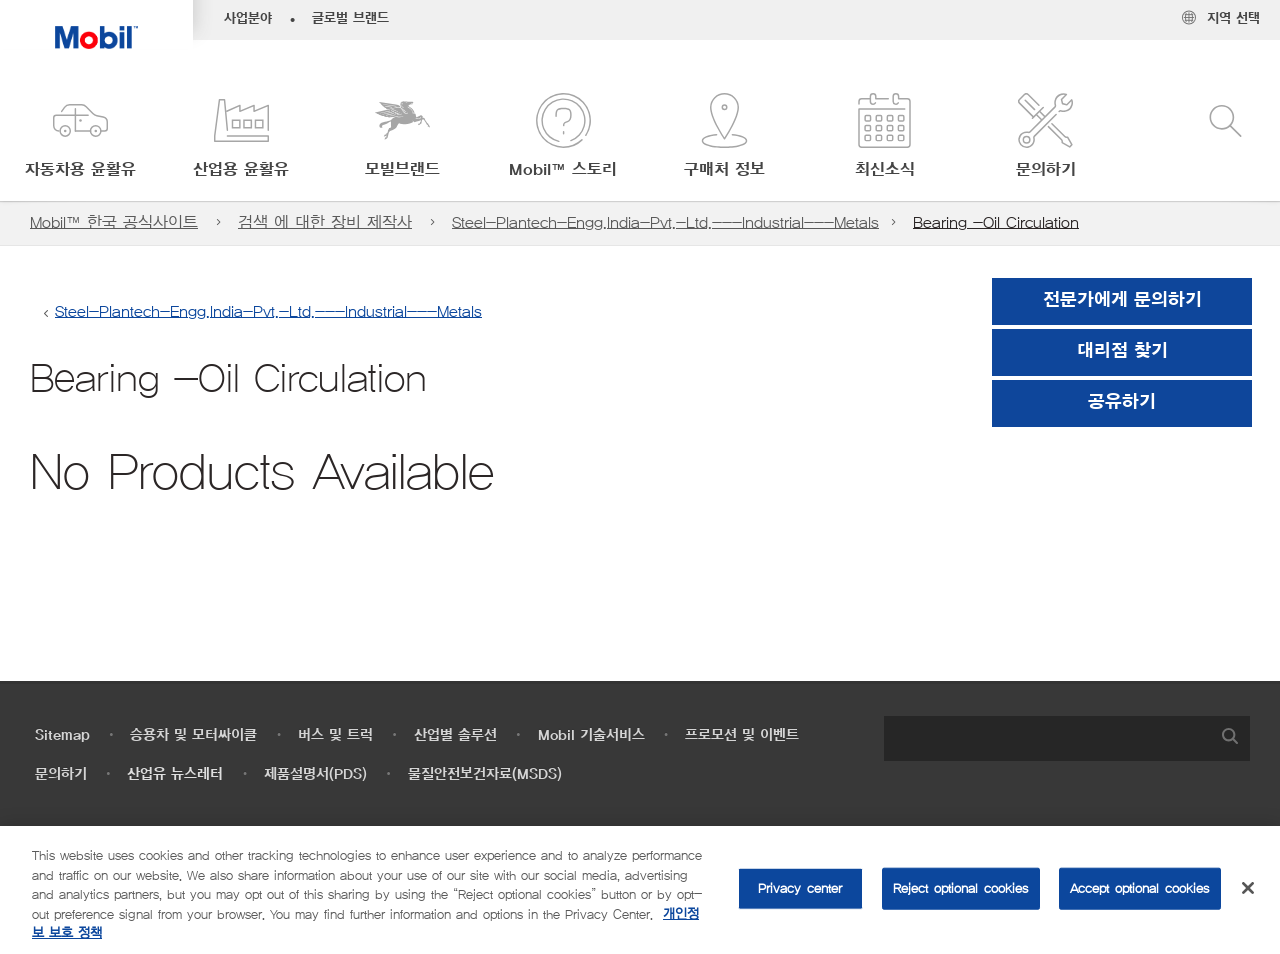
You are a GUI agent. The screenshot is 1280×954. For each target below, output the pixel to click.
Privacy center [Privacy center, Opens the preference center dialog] (800, 888)
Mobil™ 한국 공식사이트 (114, 222)
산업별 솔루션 (455, 735)
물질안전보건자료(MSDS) (485, 774)
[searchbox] (1047, 738)
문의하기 (61, 774)
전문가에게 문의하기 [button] (1122, 301)
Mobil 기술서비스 (591, 735)
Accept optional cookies (1140, 888)
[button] (80, 137)
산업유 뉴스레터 (175, 774)
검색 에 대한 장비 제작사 (325, 222)
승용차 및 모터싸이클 (193, 735)
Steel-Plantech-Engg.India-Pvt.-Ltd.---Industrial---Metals (665, 222)
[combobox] (1067, 738)
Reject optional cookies (961, 888)
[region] (640, 890)
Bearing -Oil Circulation (996, 222)
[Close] (1248, 888)
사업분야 (248, 19)
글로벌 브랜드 (350, 19)
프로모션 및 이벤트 (742, 735)
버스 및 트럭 (335, 735)
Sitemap (62, 735)
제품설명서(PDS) (315, 774)
